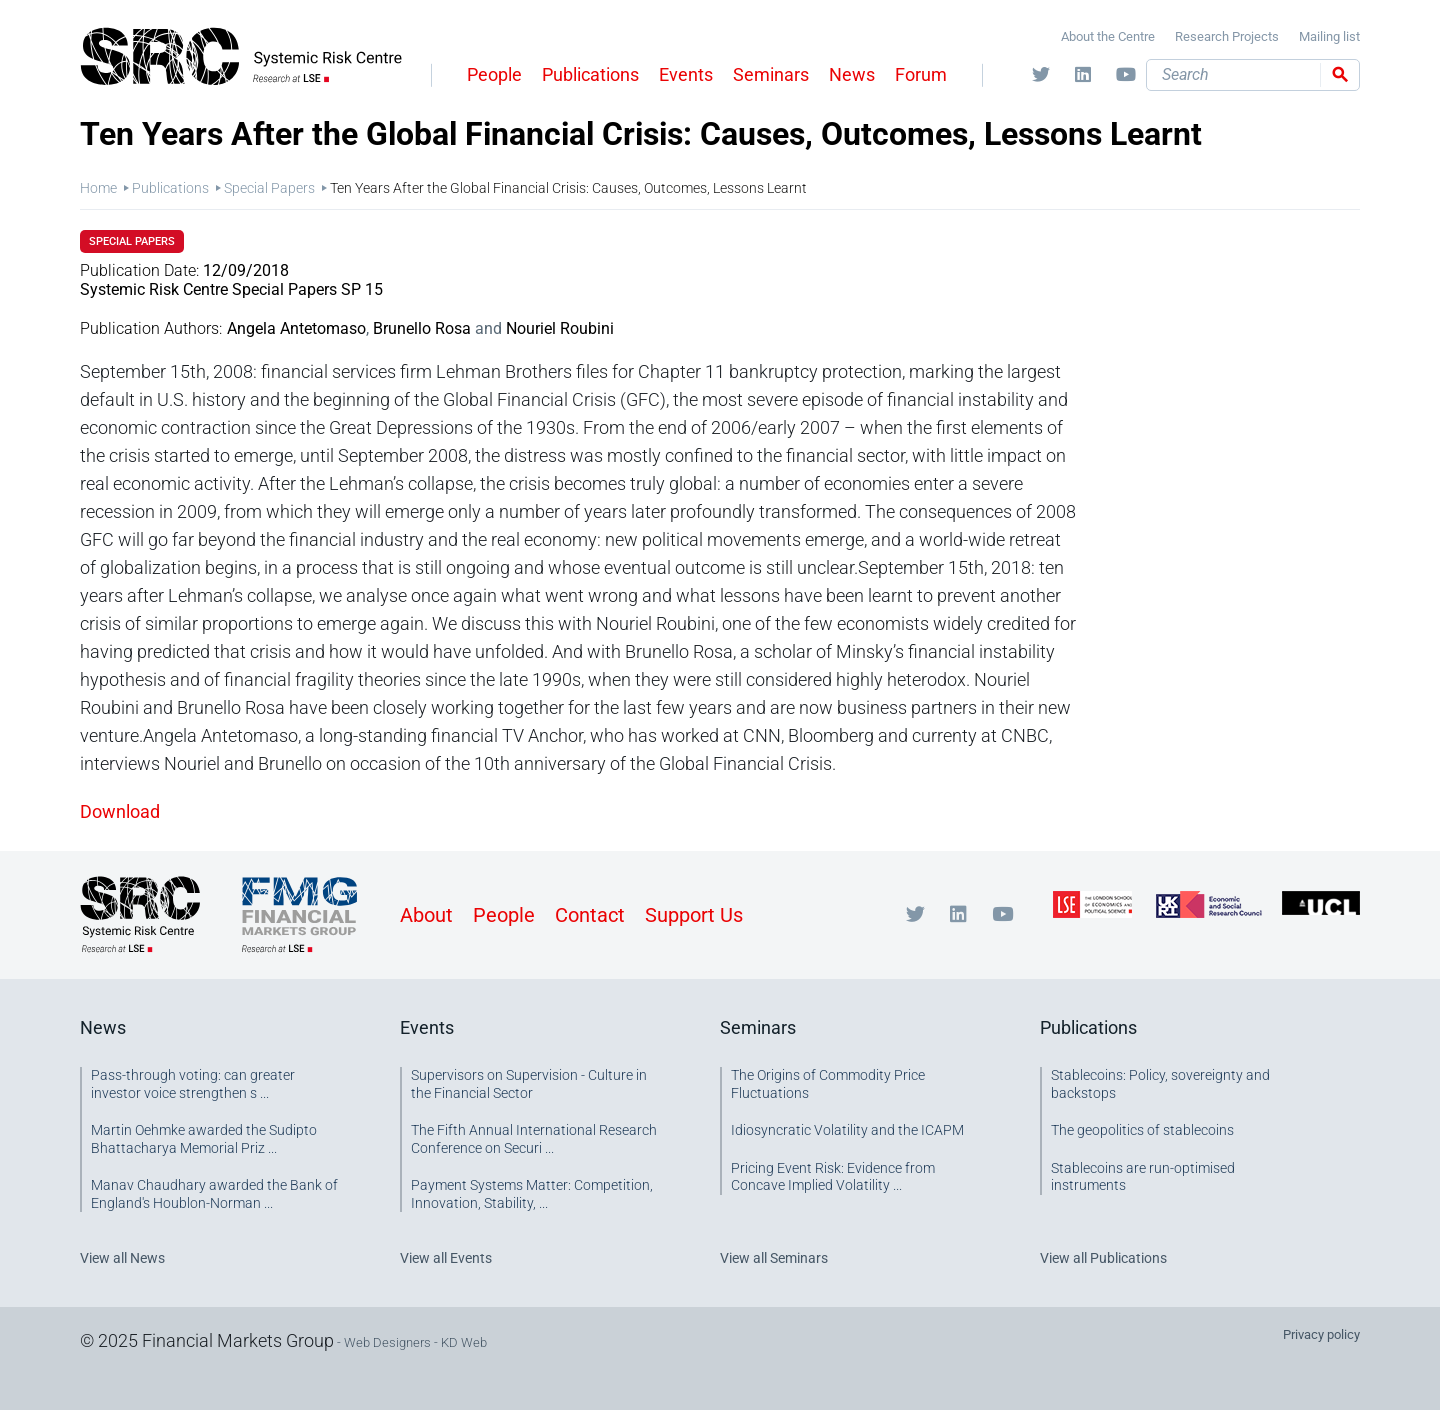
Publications (590, 74)
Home (98, 188)
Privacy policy (1321, 1334)
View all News (122, 1258)
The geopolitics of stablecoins (1142, 1130)
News (852, 74)
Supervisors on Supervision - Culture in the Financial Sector (529, 1084)
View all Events (446, 1258)
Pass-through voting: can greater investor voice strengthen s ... (193, 1084)
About (426, 915)
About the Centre (1108, 36)
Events (686, 74)
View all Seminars (774, 1258)
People (494, 74)
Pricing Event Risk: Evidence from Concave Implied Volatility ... (833, 1177)
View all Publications (1103, 1258)
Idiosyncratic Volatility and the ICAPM (847, 1130)
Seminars (771, 74)
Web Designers (387, 1342)
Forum (921, 74)
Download (120, 811)
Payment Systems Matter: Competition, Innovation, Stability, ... (532, 1194)
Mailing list (1329, 36)
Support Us (694, 915)
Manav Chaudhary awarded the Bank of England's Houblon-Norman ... (214, 1194)
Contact (590, 915)
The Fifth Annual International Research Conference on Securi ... (534, 1139)
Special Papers (269, 188)
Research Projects (1227, 36)
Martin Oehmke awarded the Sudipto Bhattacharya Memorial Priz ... (204, 1139)
